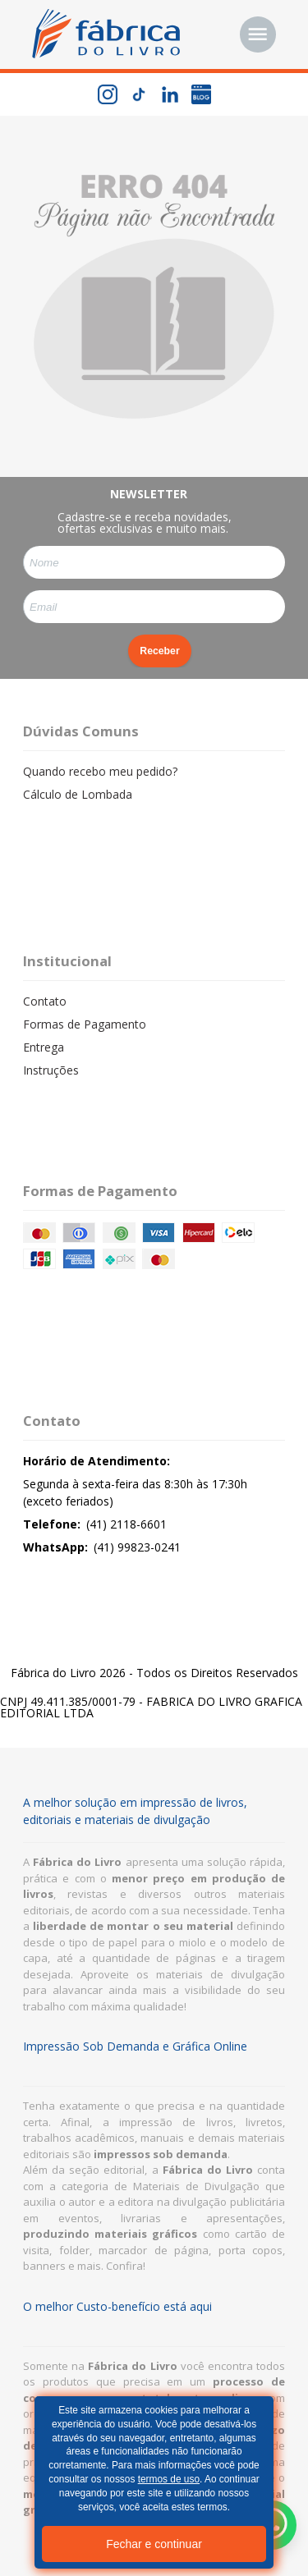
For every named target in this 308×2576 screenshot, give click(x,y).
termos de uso (169, 2479)
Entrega (43, 1047)
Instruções (51, 1070)
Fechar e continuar (154, 2544)
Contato (45, 1001)
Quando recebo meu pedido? (100, 771)
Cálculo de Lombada (77, 794)
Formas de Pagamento (84, 1024)
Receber (159, 651)
